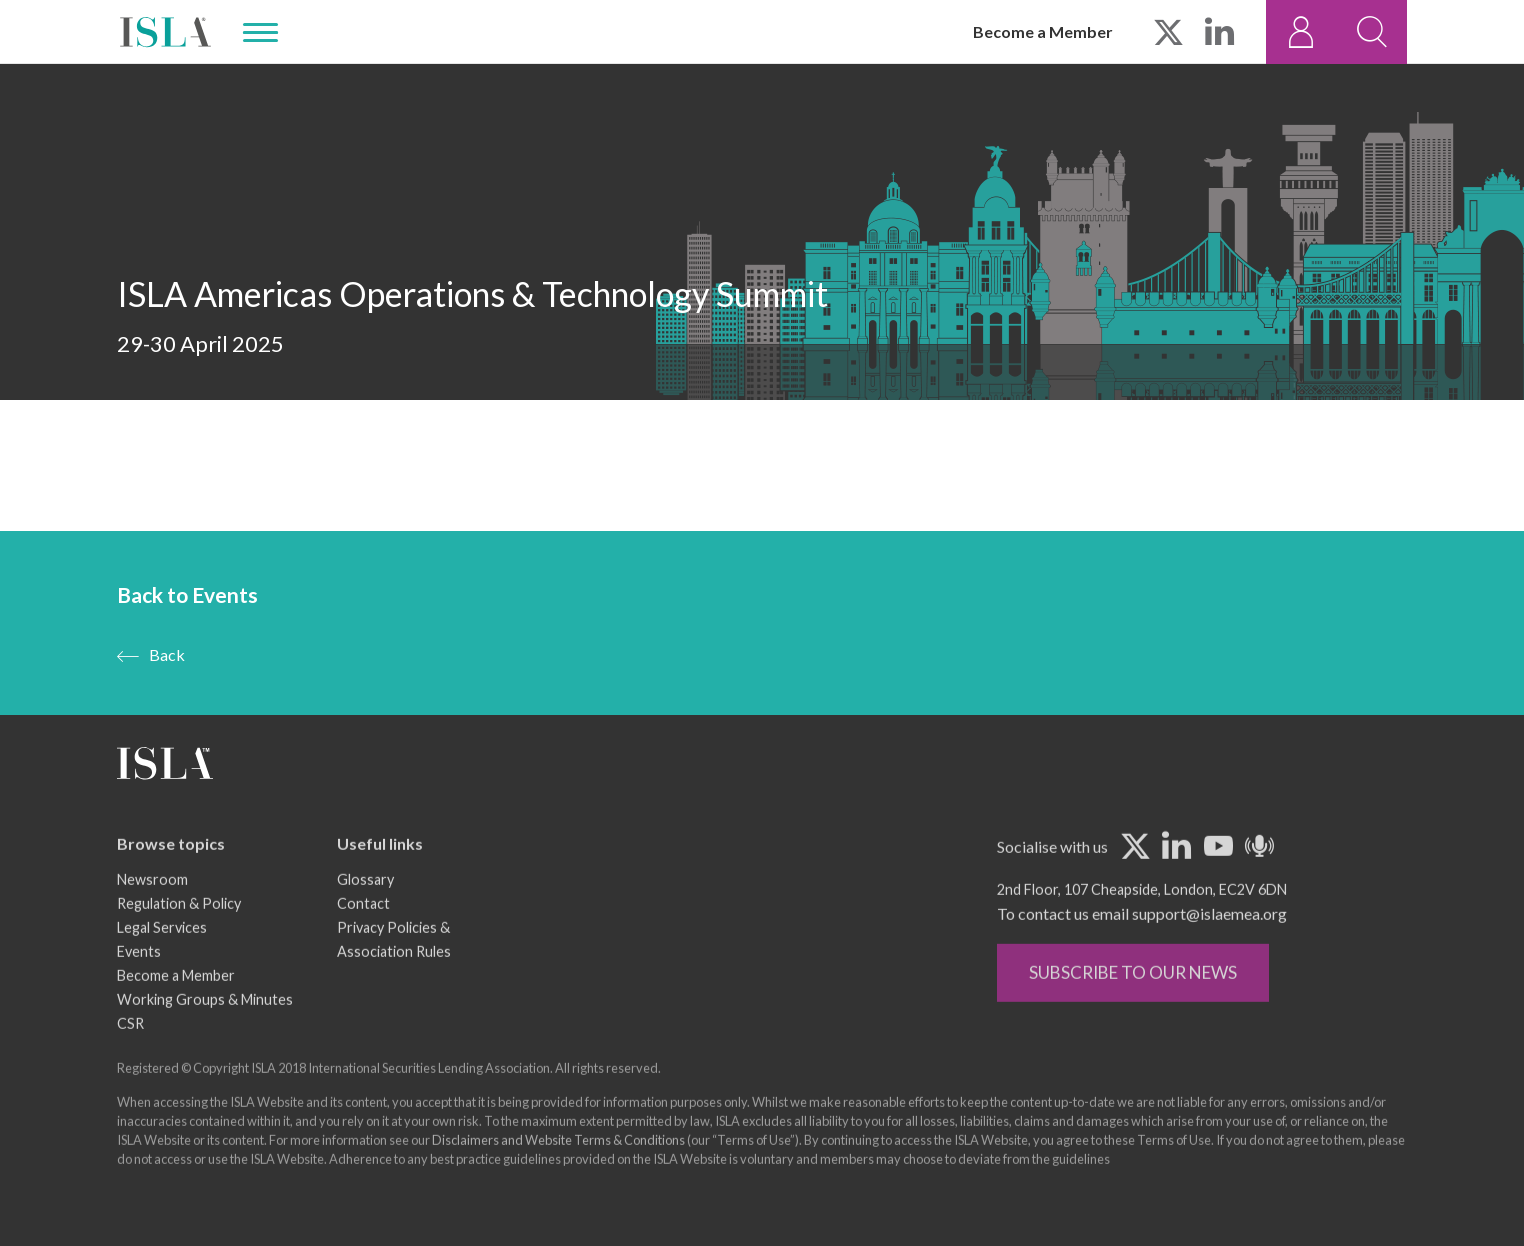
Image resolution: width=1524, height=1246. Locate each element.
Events (139, 983)
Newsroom (152, 911)
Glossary (365, 911)
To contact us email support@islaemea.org (1142, 945)
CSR (130, 1055)
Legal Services (162, 959)
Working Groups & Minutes (205, 1031)
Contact (363, 935)
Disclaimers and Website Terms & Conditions (558, 1172)
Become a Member (1043, 31)
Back (167, 655)
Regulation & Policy (179, 935)
